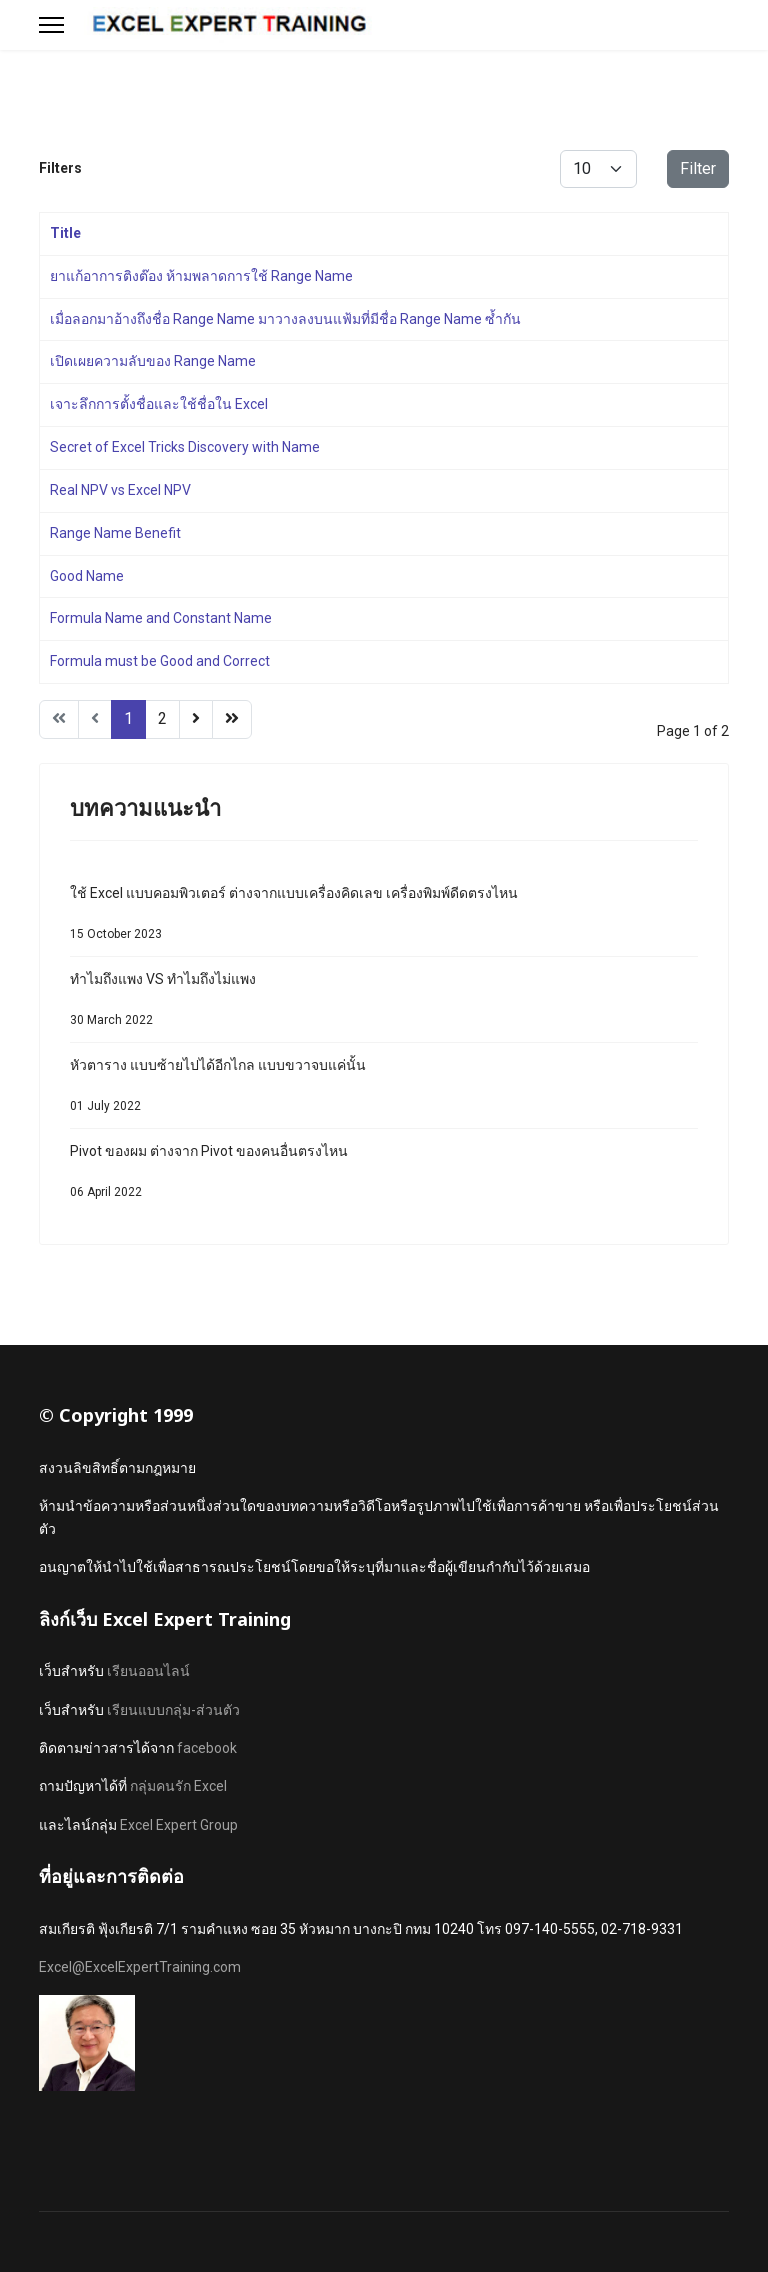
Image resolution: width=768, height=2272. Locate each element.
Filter (698, 168)
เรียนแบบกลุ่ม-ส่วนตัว (173, 1710)
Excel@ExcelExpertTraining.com (140, 1967)
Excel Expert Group (179, 1825)
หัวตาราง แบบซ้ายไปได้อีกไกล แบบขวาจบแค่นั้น (384, 1090)
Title (65, 233)
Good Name (87, 576)
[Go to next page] (196, 719)
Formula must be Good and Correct (160, 661)
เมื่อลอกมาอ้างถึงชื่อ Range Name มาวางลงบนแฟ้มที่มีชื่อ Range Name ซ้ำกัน (285, 319)
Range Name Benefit (115, 533)
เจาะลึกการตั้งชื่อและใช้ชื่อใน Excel (159, 404)
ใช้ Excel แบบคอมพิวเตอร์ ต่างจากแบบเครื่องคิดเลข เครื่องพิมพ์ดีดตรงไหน (384, 918)
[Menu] (51, 25)
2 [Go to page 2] (162, 718)
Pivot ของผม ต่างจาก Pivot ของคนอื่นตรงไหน (384, 1176)
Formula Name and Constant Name (161, 618)
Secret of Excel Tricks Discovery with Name (185, 447)
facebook (207, 1748)
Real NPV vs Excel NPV (120, 490)
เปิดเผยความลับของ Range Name (153, 361)
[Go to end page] (232, 719)
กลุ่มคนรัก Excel (178, 1786)
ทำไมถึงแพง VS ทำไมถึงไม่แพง (384, 1004)
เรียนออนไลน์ (148, 1671)
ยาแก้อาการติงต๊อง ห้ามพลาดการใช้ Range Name (201, 276)
